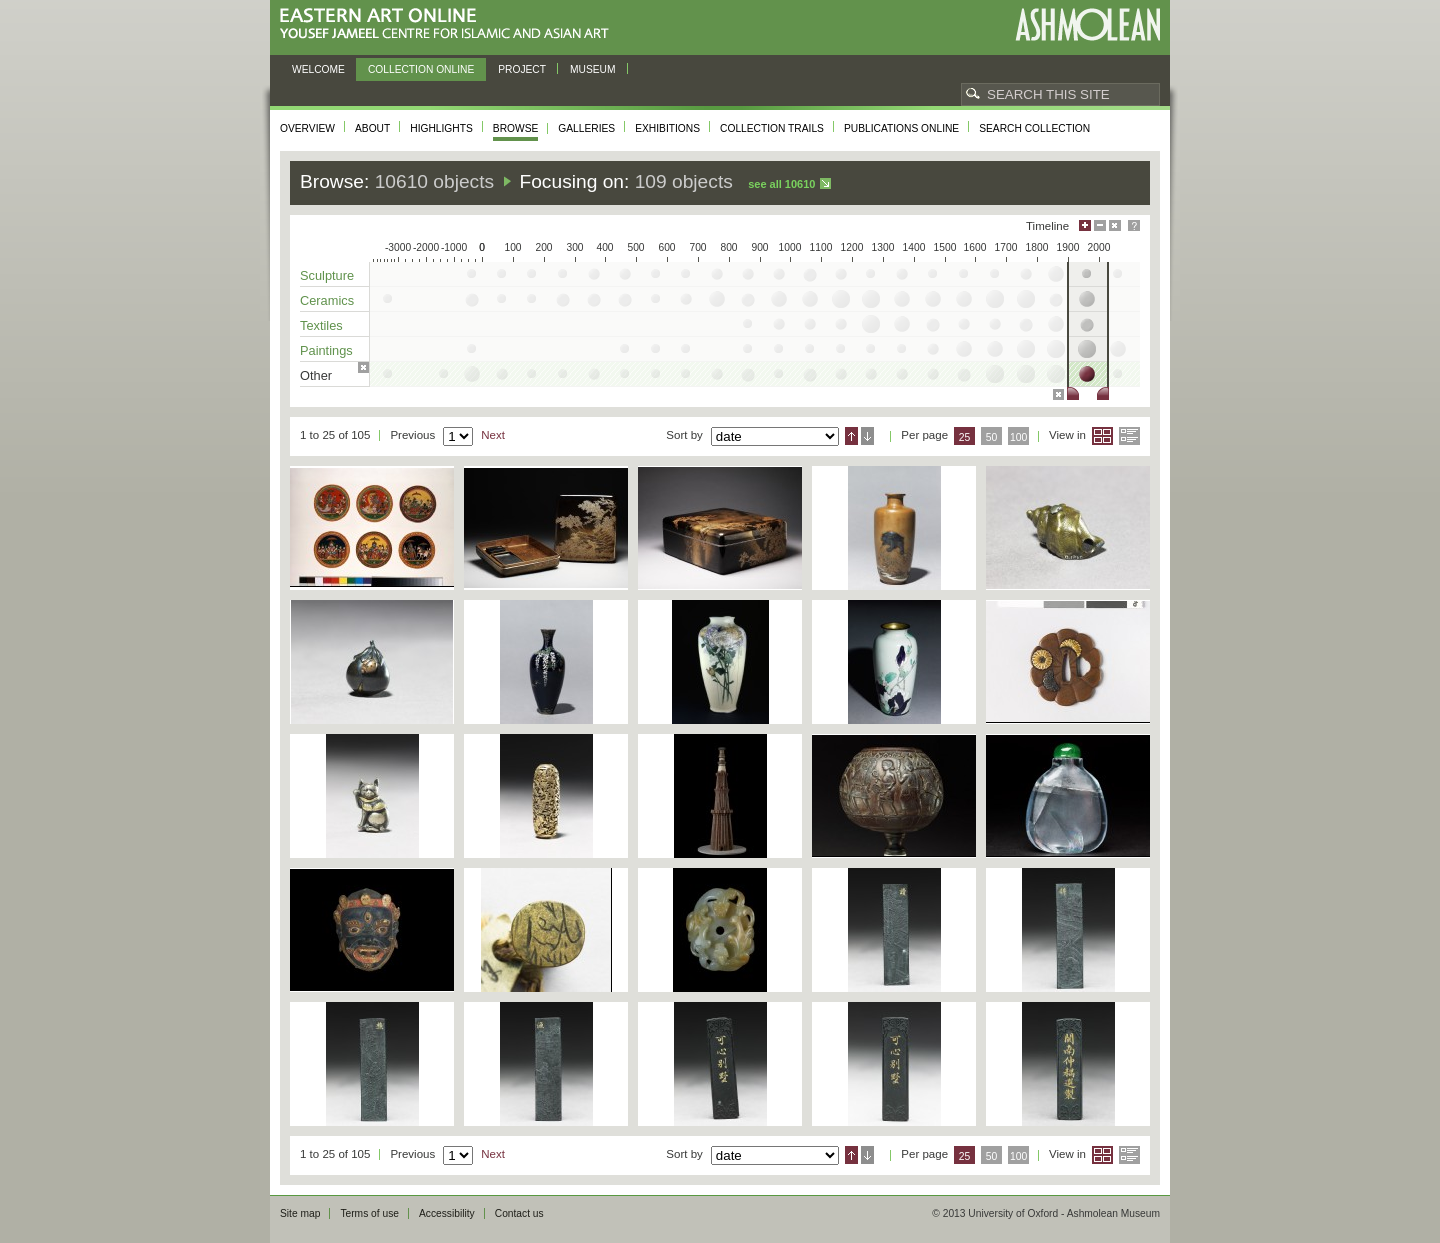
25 (965, 437)
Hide (1115, 225)
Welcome (318, 69)
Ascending (851, 436)
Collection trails (772, 128)
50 (992, 437)
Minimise (1100, 225)
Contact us (519, 1213)
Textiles (321, 325)
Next (493, 435)
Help (1134, 225)
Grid (1102, 436)
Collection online (421, 69)
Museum (593, 69)
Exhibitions (667, 128)
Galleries (586, 128)
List (1129, 436)
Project (522, 69)
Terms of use (369, 1213)
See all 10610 (781, 184)
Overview (307, 128)
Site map (300, 1213)
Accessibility (447, 1213)
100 (1018, 437)
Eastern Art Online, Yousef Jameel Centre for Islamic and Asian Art (449, 24)
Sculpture (327, 275)
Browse (516, 128)
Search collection (1034, 128)
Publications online (901, 128)
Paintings (326, 350)
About (372, 128)
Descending (867, 436)
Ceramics (327, 300)
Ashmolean (1087, 24)
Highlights (441, 128)
